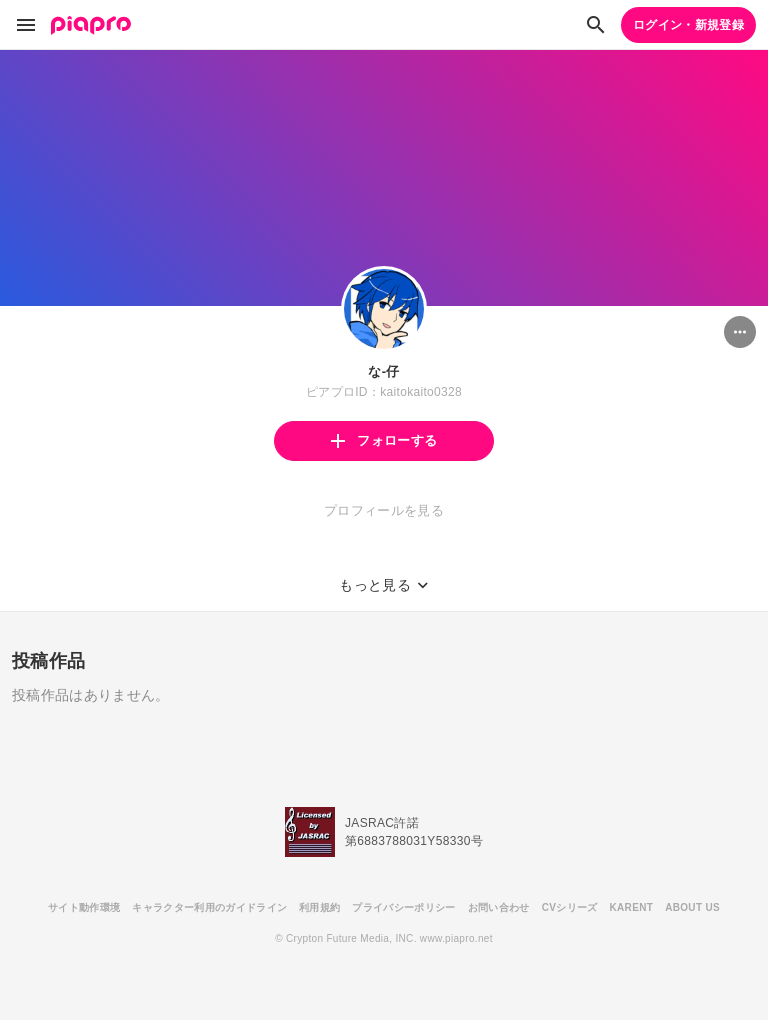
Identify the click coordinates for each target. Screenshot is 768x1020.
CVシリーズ (570, 907)
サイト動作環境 (84, 907)
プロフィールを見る (384, 510)
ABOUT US (692, 907)
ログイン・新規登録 (688, 25)
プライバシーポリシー (403, 907)
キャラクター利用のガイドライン (209, 907)
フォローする (384, 440)
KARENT (632, 907)
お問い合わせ (499, 907)
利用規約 (319, 907)
